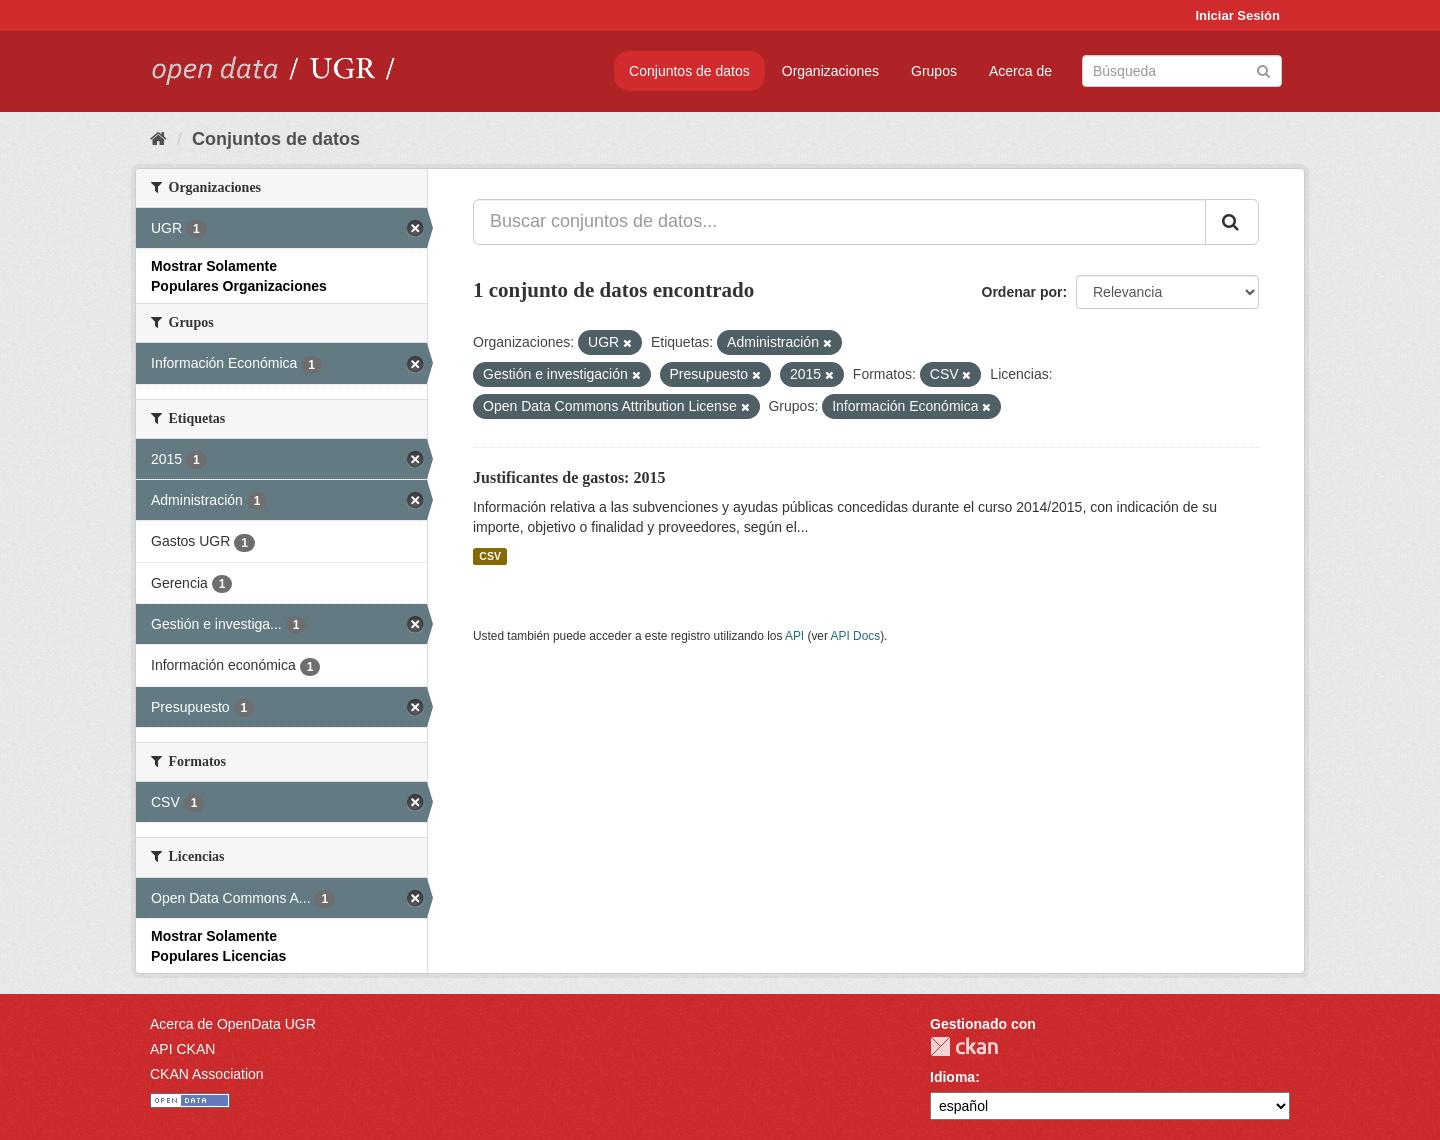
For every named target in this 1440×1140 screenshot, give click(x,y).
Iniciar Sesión (1237, 15)
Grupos (934, 71)
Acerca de (1020, 71)
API (794, 636)
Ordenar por (1022, 292)
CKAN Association (207, 1074)
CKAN (964, 1046)
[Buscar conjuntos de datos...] (839, 222)
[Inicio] (158, 139)
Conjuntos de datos (689, 71)
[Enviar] (1263, 69)
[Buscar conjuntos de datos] (1182, 71)
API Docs (856, 636)
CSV (490, 556)
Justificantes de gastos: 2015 (569, 477)
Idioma (952, 1077)
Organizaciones (830, 71)
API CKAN (182, 1049)
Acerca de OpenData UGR (233, 1024)
